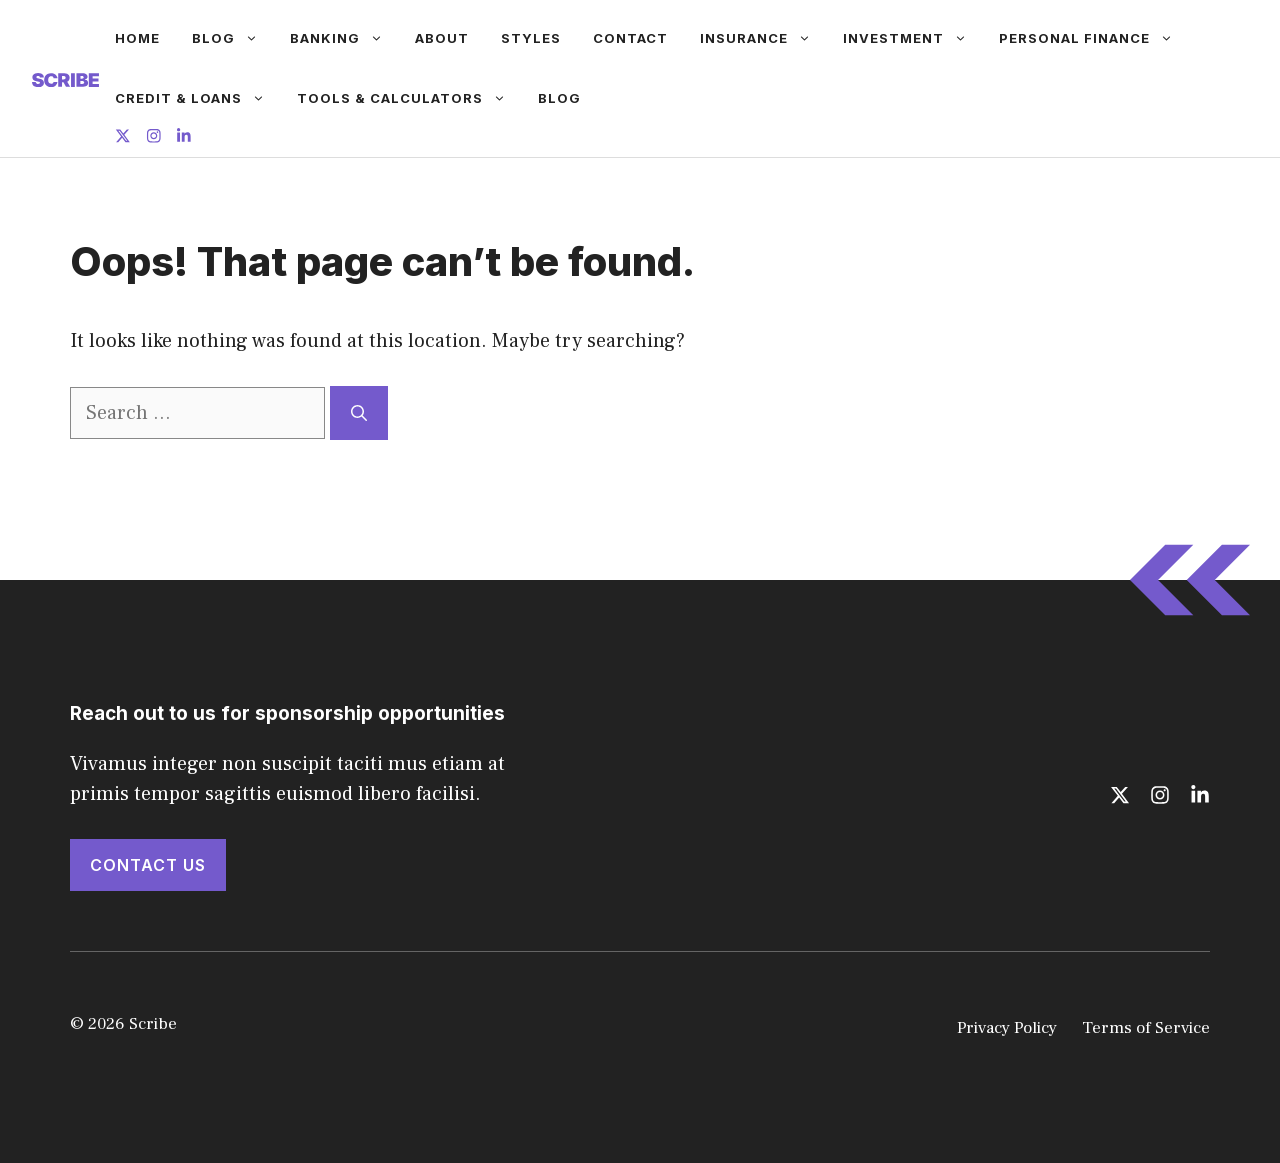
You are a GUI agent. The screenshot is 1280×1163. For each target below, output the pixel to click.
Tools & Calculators (409, 98)
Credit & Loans (198, 98)
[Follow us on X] (123, 138)
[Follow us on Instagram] (154, 138)
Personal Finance (1094, 38)
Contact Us (148, 865)
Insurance (763, 38)
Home (137, 38)
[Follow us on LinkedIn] (184, 138)
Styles (531, 38)
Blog (233, 38)
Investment (913, 38)
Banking (344, 38)
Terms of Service (1146, 1028)
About (442, 38)
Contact (630, 38)
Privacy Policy (1007, 1028)
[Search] (359, 413)
